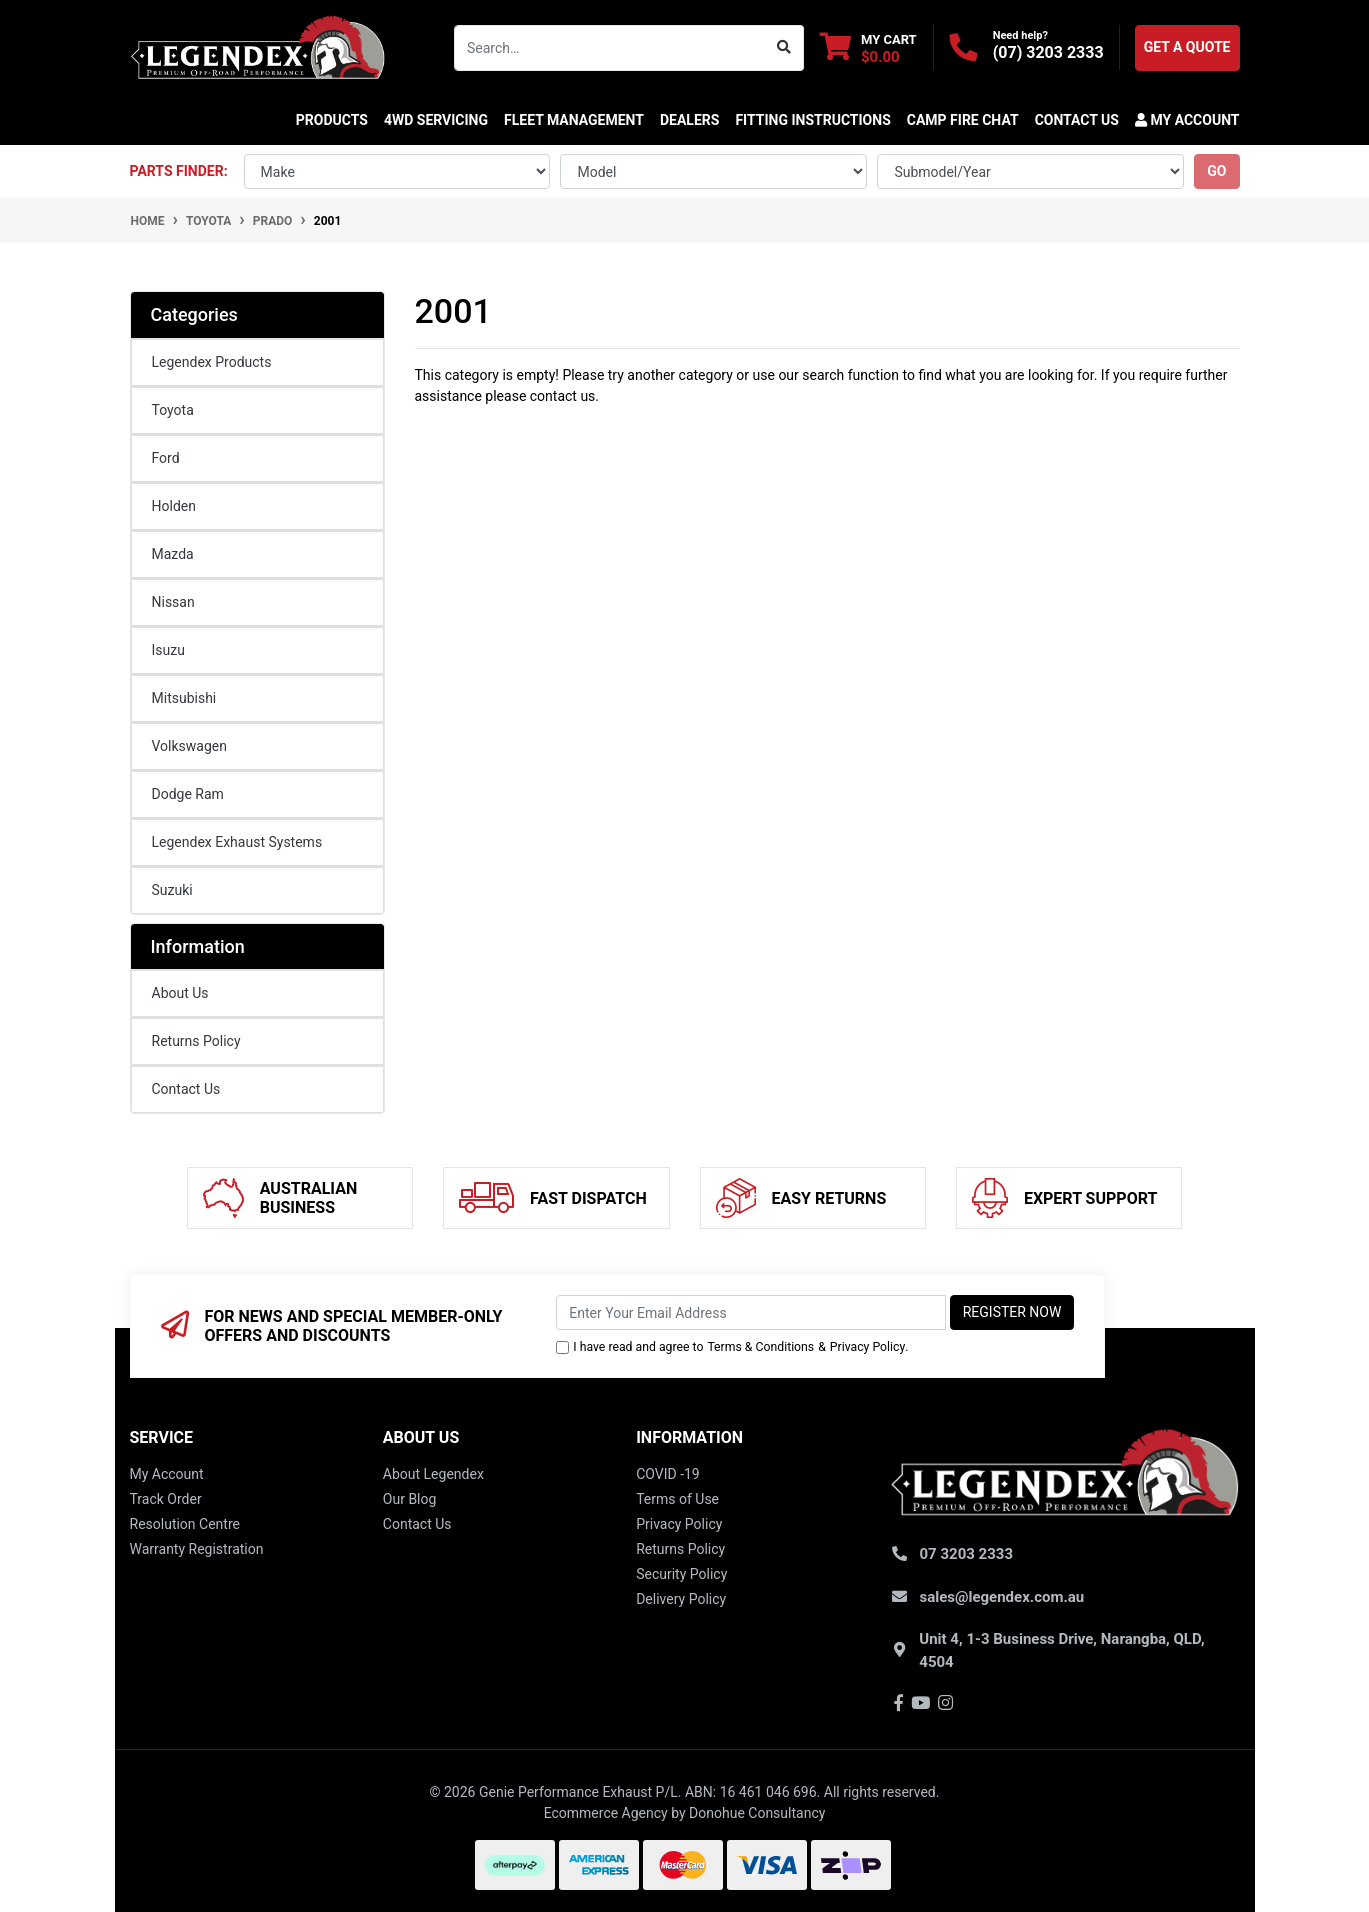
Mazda (173, 554)
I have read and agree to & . (732, 1347)
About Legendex (433, 1474)
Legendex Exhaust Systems (237, 842)
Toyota (173, 410)
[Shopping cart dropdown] (868, 47)
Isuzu (168, 650)
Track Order (166, 1499)
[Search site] (784, 48)
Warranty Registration (197, 1549)
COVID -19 (668, 1474)
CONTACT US (1077, 120)
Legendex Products (212, 362)
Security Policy (681, 1574)
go (1216, 171)
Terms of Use (677, 1499)
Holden (174, 506)
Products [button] (332, 120)
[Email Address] (750, 1312)
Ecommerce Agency (606, 1813)
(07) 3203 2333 (1048, 52)
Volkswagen (189, 746)
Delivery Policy (681, 1599)
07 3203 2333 (967, 1554)
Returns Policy (196, 1041)
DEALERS (689, 120)
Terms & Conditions (760, 1347)
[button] (1183, 120)
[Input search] (610, 48)
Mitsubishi (184, 698)
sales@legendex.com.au (1002, 1597)
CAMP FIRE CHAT (963, 120)
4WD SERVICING (436, 120)
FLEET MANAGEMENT (574, 120)
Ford (166, 458)
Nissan (173, 602)
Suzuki (172, 890)
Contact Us (186, 1089)
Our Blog (410, 1499)
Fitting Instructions (812, 120)
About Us (180, 993)
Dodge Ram (188, 794)
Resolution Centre (185, 1524)
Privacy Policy (867, 1347)
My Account (167, 1474)
